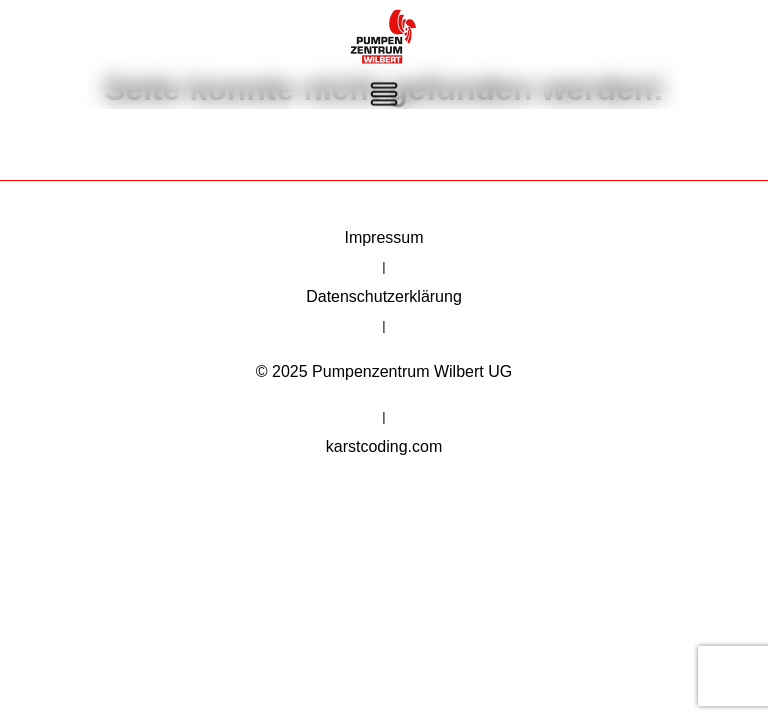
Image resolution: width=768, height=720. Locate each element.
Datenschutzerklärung (384, 299)
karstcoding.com (384, 455)
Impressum (383, 237)
